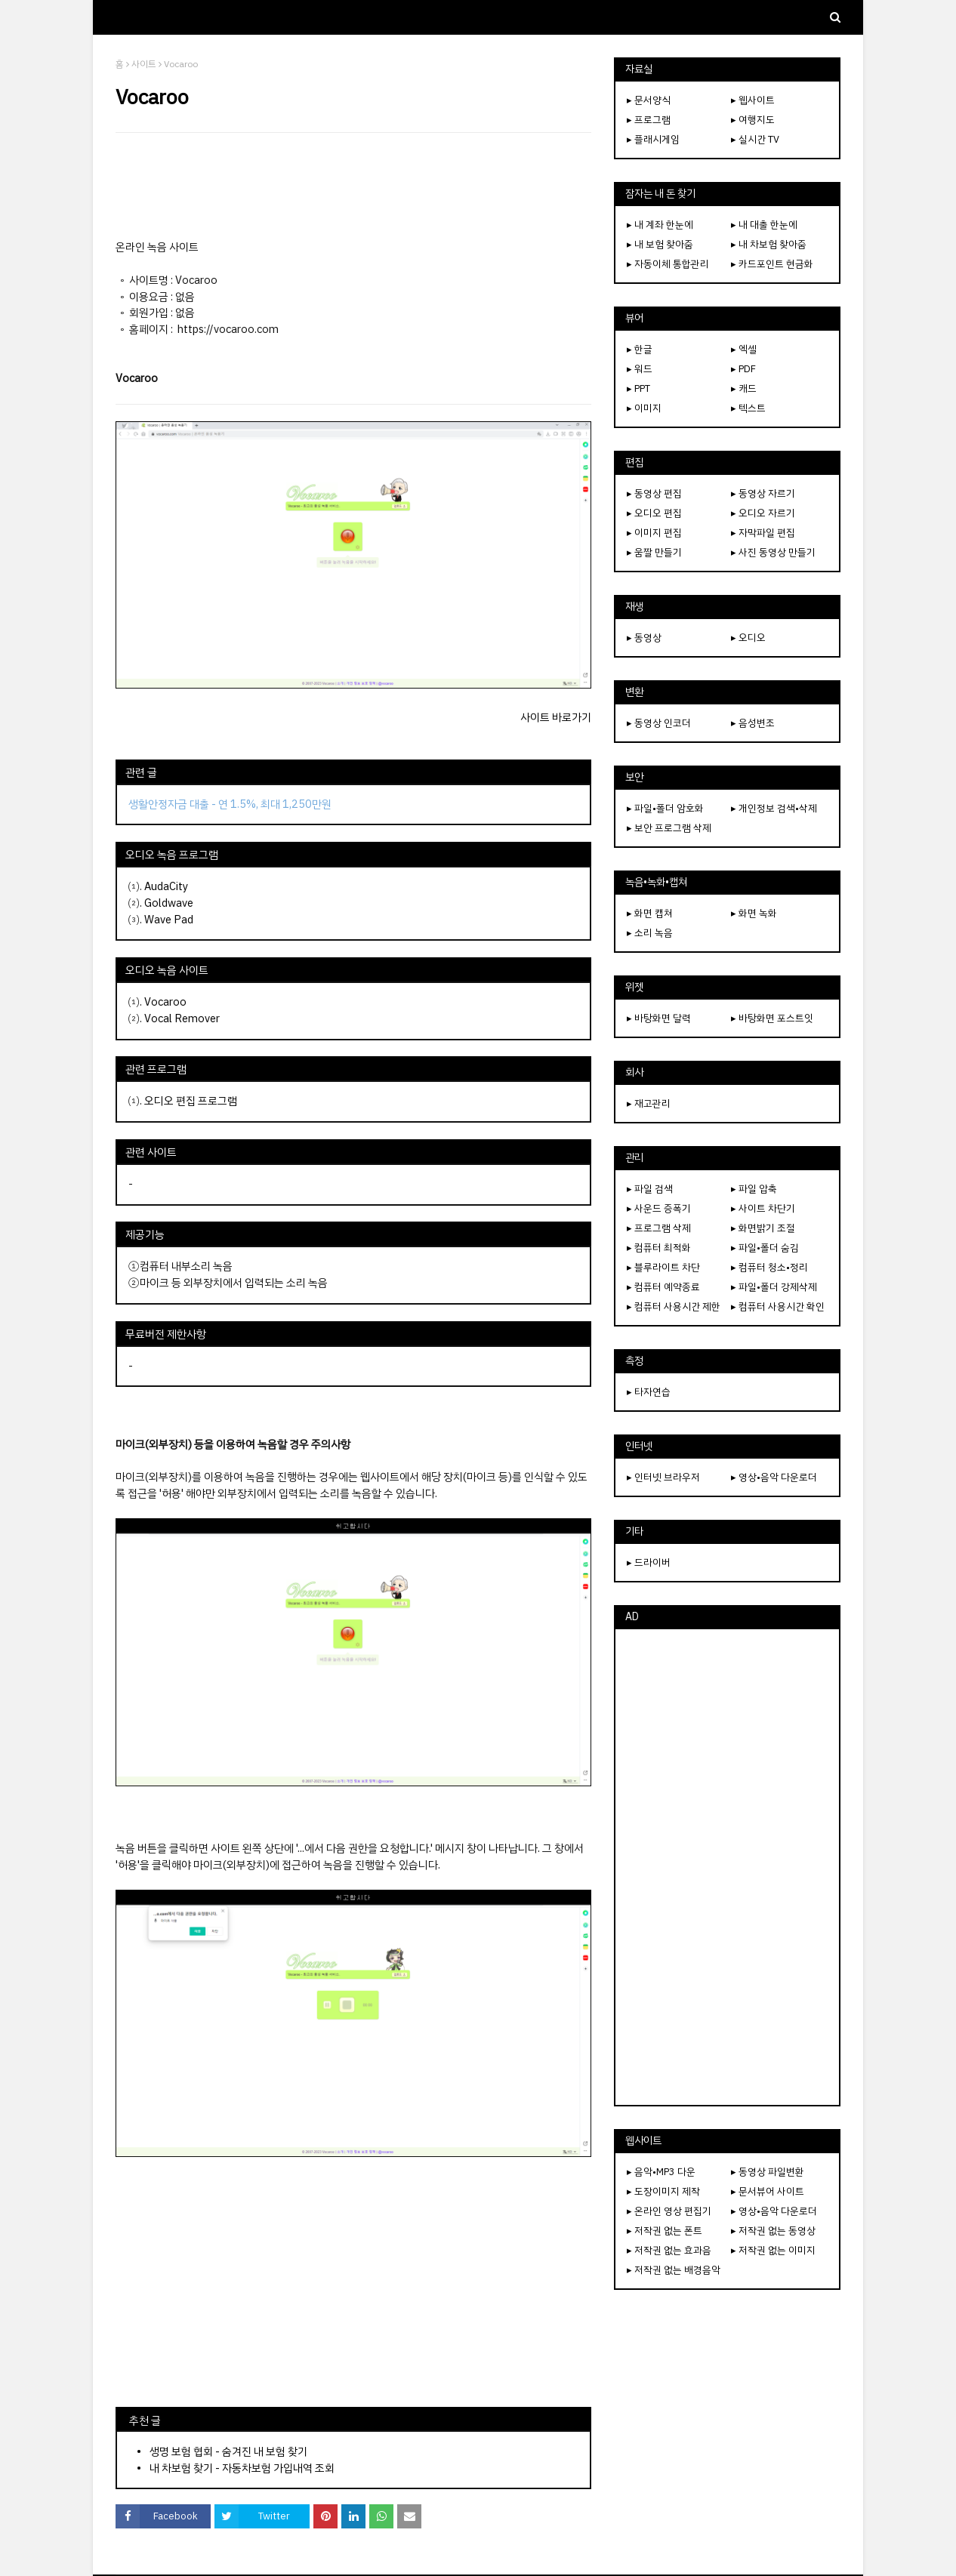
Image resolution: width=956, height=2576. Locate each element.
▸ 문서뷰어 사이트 (767, 2191)
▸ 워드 (639, 369)
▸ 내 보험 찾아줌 (660, 244)
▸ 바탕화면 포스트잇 (772, 1018)
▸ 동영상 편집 (654, 493)
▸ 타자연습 (649, 1392)
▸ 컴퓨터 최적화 (659, 1247)
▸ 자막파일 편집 (763, 532)
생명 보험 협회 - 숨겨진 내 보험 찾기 (228, 2451)
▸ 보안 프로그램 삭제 (669, 828)
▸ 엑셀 (744, 349)
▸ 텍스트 (748, 408)
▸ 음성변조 (753, 723)
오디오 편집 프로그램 (190, 1100)
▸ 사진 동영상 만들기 (773, 552)
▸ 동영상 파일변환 (767, 2172)
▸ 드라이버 (649, 1562)
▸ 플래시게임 (653, 139)
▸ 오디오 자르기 (763, 513)
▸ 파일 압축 (754, 1189)
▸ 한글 (639, 349)
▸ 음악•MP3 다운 (661, 2172)
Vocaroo (165, 1002)
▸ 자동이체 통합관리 (668, 264)
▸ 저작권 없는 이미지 (773, 2250)
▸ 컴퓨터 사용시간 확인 (778, 1306)
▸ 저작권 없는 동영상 (773, 2230)
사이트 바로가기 (555, 717)
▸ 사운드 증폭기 (659, 1208)
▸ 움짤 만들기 (654, 552)
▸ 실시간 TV (755, 139)
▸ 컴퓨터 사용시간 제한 (673, 1306)
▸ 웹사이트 (753, 100)
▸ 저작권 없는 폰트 (664, 2230)
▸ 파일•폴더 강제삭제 (774, 1287)
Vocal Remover (182, 1018)
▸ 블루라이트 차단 (663, 1267)
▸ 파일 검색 (650, 1189)
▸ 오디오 (748, 637)
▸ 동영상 (644, 637)
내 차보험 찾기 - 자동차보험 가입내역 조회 (242, 2468)
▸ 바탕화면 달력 (659, 1018)
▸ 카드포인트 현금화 (772, 264)
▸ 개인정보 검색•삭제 (774, 808)
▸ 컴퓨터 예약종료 (663, 1287)
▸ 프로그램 (649, 119)
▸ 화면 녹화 (754, 913)
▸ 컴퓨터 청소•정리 (769, 1267)
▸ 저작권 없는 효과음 (669, 2250)
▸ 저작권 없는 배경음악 (673, 2270)
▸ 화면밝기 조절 (763, 1228)
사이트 (143, 64)
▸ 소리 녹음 (650, 933)
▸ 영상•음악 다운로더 (774, 1477)
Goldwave (168, 903)
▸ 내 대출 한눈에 (764, 224)
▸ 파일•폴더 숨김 (765, 1247)
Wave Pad (168, 919)
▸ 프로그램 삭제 (659, 1228)
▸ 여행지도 (753, 119)
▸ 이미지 (644, 408)
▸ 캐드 (744, 388)
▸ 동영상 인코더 (659, 723)
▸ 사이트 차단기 (763, 1208)
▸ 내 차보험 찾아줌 (768, 244)
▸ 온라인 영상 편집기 (669, 2211)
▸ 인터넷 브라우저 (663, 1477)
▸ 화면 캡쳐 (650, 913)
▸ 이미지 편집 (654, 532)
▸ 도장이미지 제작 (663, 2191)
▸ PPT (638, 388)
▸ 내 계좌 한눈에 (660, 224)
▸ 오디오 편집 (654, 513)
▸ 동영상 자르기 (763, 493)
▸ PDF (743, 369)
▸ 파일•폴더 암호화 (665, 808)
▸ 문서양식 (649, 100)
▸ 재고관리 (649, 1103)
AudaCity (166, 886)
